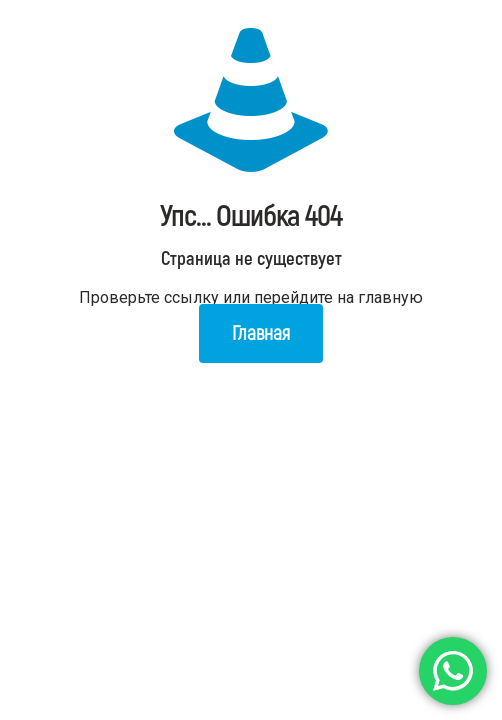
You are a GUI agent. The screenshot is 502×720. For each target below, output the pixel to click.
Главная (261, 333)
